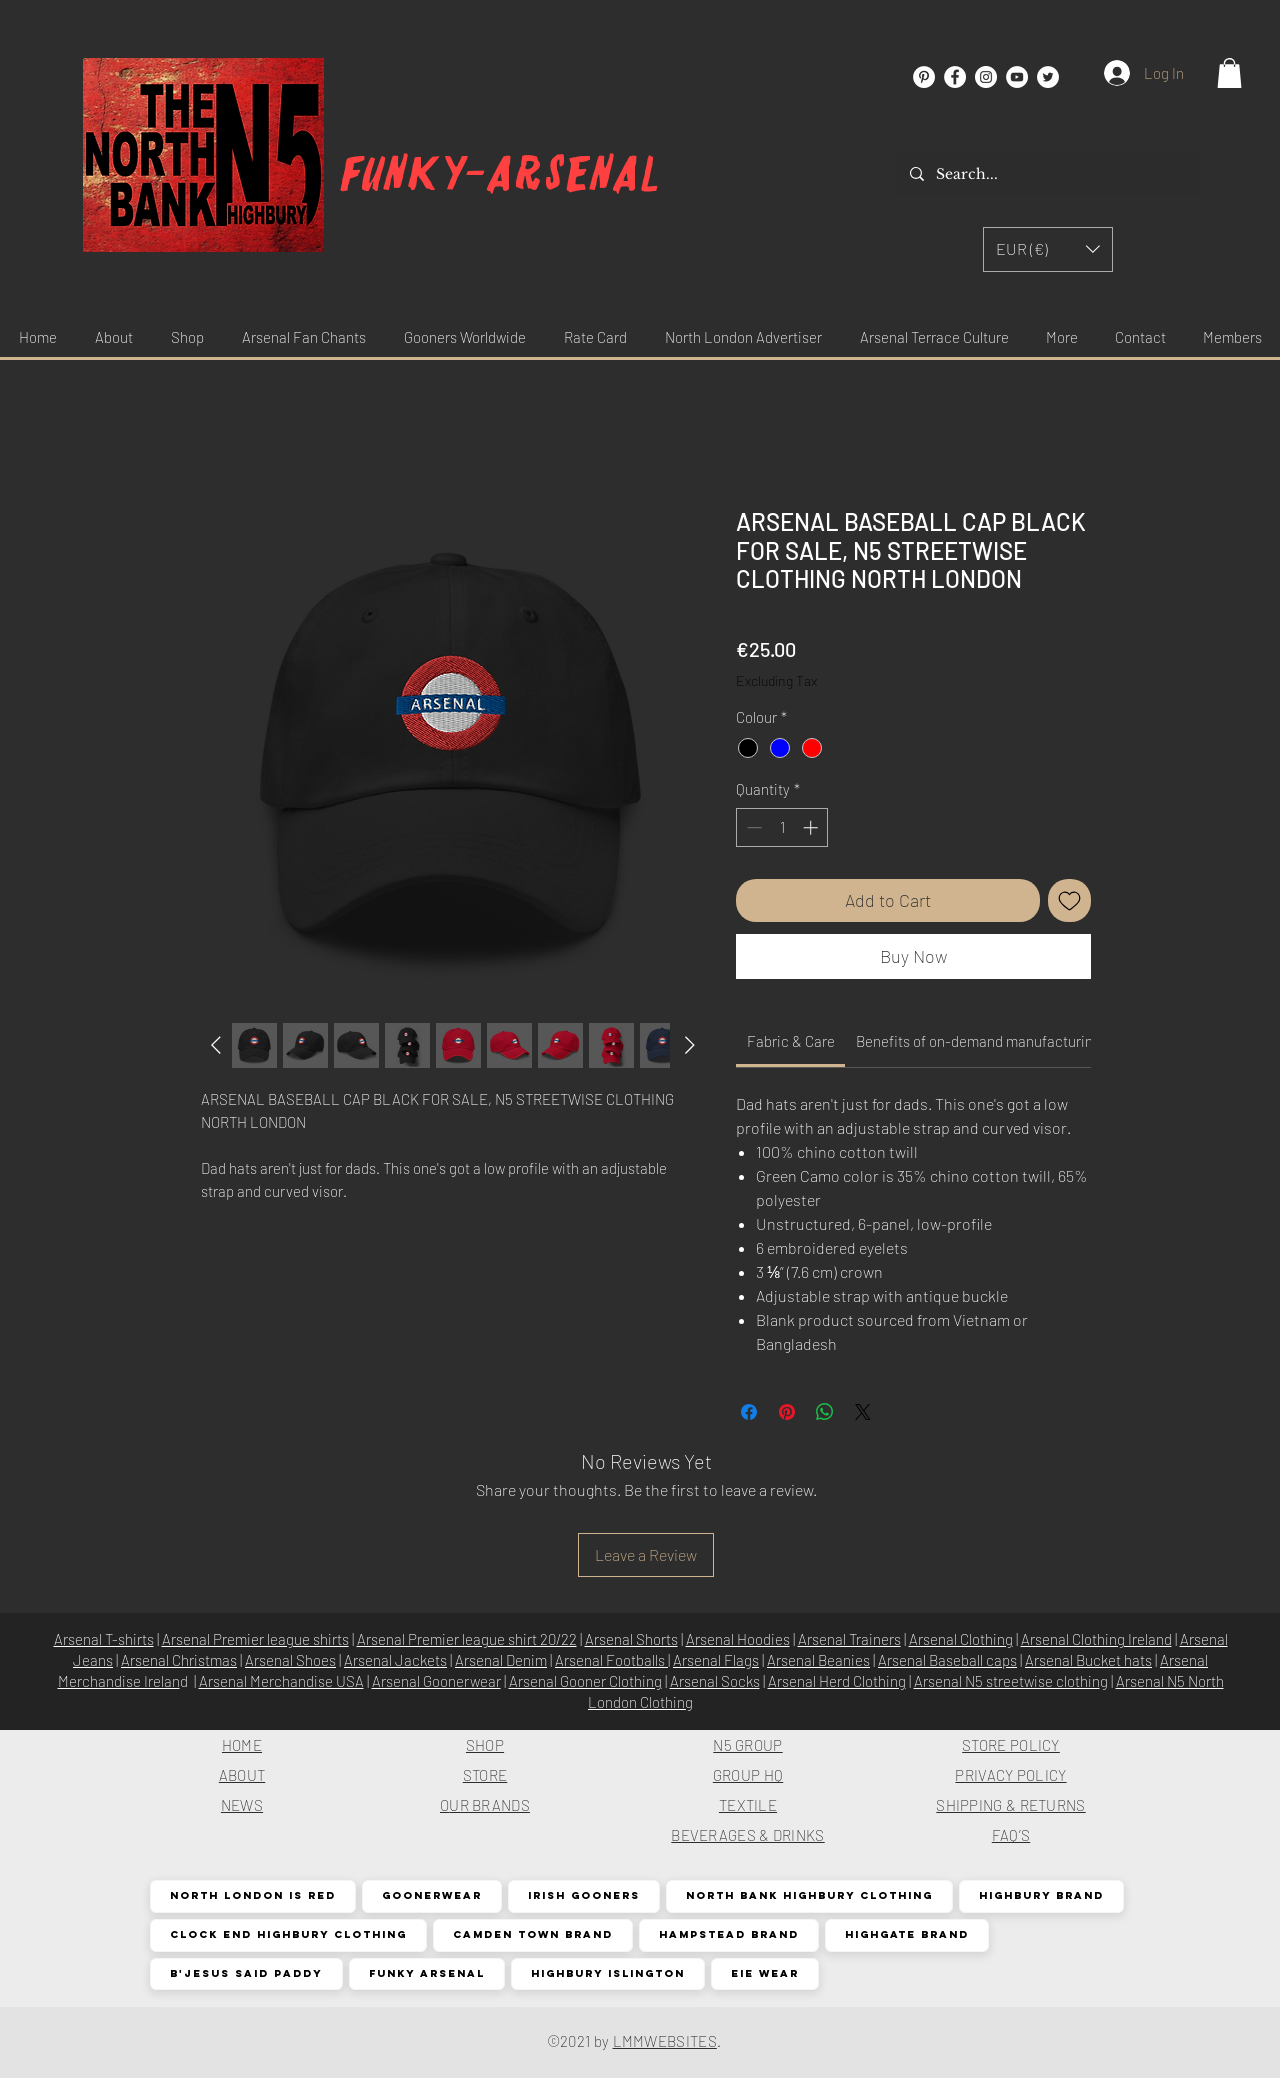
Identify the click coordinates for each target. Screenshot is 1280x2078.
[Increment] (812, 827)
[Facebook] (955, 77)
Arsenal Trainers (849, 1639)
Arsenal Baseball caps (947, 1660)
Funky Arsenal (426, 1973)
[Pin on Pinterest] (787, 1412)
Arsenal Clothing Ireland (1096, 1639)
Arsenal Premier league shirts (255, 1639)
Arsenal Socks (715, 1681)
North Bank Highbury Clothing (809, 1895)
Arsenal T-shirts (104, 1639)
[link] (791, 1041)
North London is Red (252, 1895)
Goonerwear (431, 1895)
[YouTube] (1017, 77)
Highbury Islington (607, 1973)
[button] (1229, 73)
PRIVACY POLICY (1010, 1775)
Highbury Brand (1041, 1895)
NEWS (242, 1805)
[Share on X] (863, 1412)
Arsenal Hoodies (738, 1639)
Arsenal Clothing (961, 1639)
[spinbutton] (782, 827)
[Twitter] (1048, 77)
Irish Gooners (583, 1895)
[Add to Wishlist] (1069, 900)
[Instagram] (986, 77)
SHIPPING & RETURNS (1010, 1805)
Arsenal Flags (716, 1660)
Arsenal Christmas (179, 1660)
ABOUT (242, 1775)
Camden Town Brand (532, 1934)
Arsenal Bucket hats (1088, 1660)
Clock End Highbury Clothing (288, 1934)
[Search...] (1047, 174)
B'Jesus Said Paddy (246, 1973)
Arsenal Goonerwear (436, 1681)
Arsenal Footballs (611, 1660)
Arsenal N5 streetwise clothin (1007, 1681)
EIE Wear (764, 1973)
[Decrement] (752, 827)
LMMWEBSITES (665, 2041)
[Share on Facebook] (749, 1412)
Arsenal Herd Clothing (837, 1681)
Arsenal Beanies (818, 1660)
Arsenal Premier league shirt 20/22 (467, 1639)
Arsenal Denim (501, 1660)
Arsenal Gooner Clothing (585, 1681)
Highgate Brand (906, 1934)
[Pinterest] (924, 77)
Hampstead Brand (728, 1934)
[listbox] (1048, 249)
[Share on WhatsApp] (825, 1412)
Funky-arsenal (500, 174)
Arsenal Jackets (395, 1660)
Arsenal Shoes (290, 1660)
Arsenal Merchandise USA (281, 1681)
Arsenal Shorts (631, 1639)
